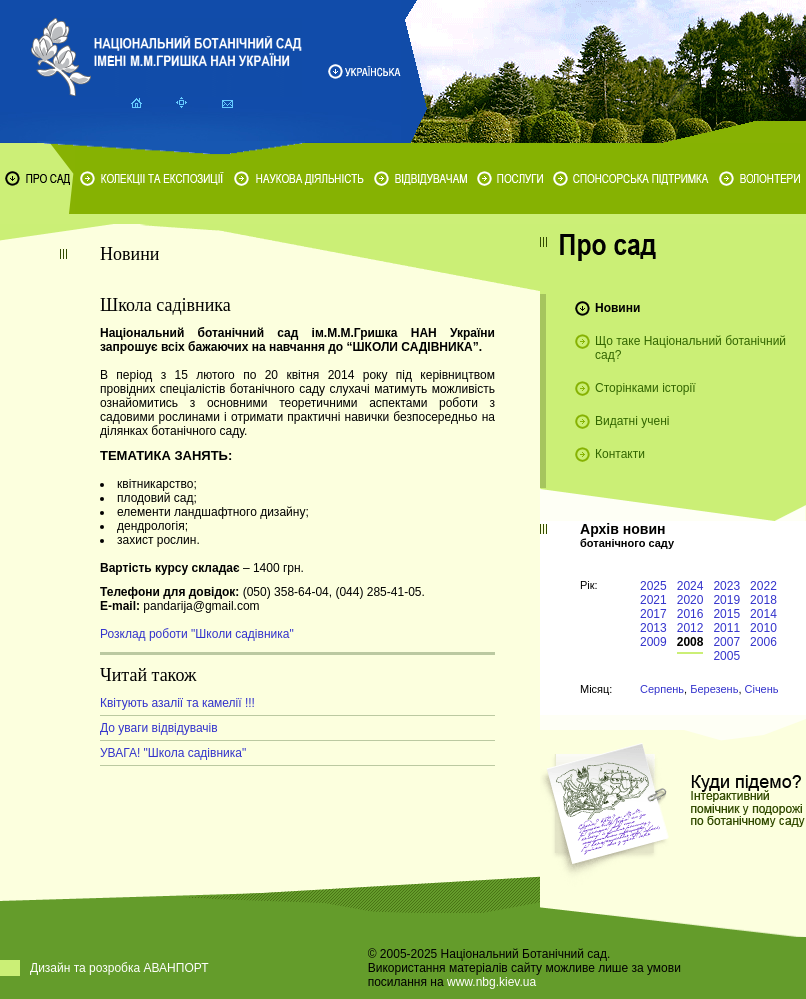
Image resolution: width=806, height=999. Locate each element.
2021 (653, 600)
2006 (763, 642)
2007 (726, 642)
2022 (763, 586)
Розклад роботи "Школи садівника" (197, 634)
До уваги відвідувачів (159, 728)
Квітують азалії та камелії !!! (177, 703)
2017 (653, 614)
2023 (726, 586)
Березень (714, 689)
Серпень (662, 689)
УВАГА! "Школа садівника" (173, 753)
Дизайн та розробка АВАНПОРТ (119, 968)
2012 (690, 628)
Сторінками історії (645, 388)
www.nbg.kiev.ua (491, 982)
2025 (653, 586)
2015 (726, 614)
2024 (690, 586)
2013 (653, 628)
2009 (653, 642)
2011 (726, 628)
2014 (763, 614)
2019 (726, 600)
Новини (617, 308)
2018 (763, 600)
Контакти (620, 454)
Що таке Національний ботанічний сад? (690, 348)
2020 (690, 600)
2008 (690, 642)
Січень (762, 689)
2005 (726, 656)
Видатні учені (632, 421)
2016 (690, 614)
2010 (763, 628)
